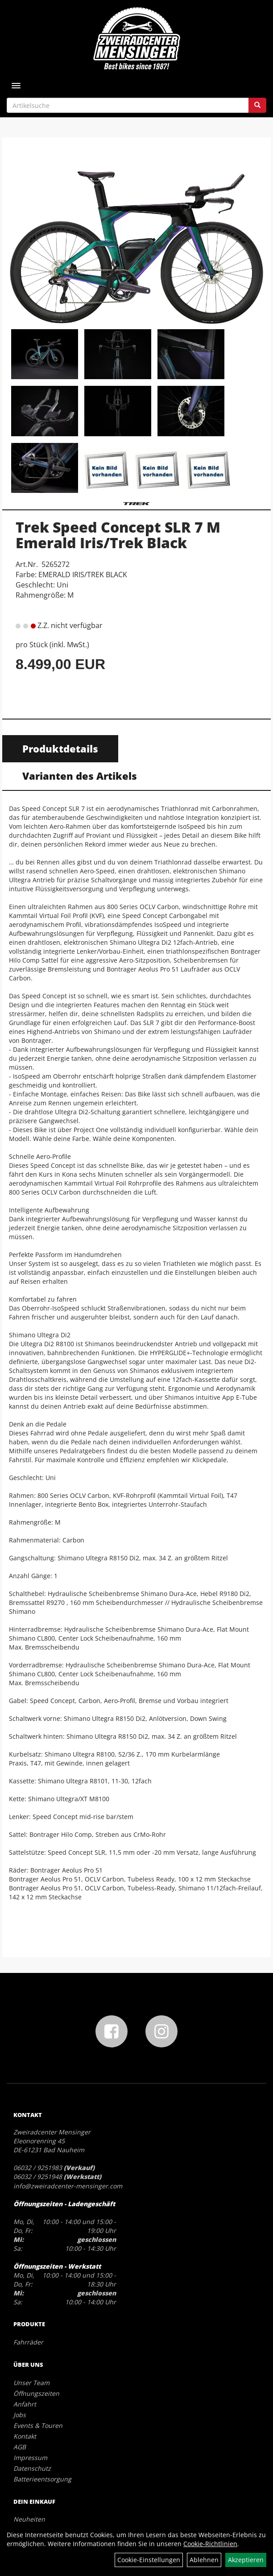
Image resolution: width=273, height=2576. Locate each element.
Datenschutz (32, 2468)
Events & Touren (37, 2425)
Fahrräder (28, 2342)
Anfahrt (24, 2404)
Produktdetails (60, 748)
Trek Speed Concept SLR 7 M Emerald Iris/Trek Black (118, 534)
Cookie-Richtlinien (210, 2543)
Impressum (30, 2457)
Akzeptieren (246, 2559)
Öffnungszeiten (36, 2393)
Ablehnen (204, 2559)
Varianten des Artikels (79, 775)
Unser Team (31, 2382)
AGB (19, 2447)
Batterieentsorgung (42, 2479)
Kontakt (24, 2436)
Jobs (19, 2415)
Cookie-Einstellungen (148, 2559)
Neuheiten (29, 2519)
